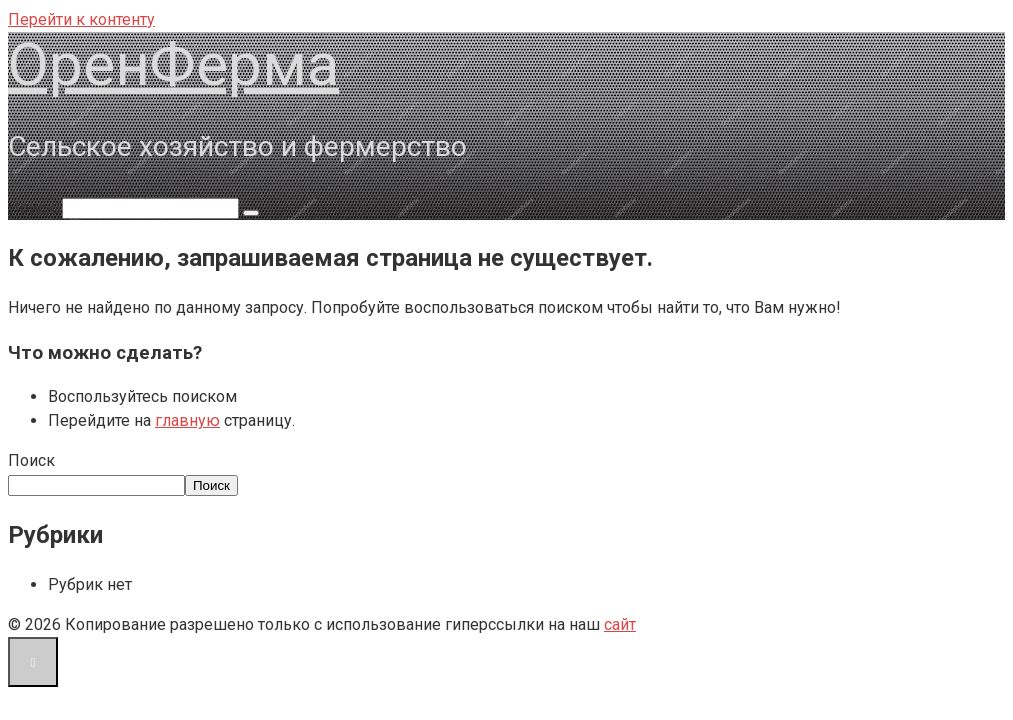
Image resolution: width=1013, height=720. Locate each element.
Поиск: (35, 207)
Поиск (31, 460)
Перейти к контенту (81, 19)
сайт (620, 624)
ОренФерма (173, 64)
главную (187, 420)
